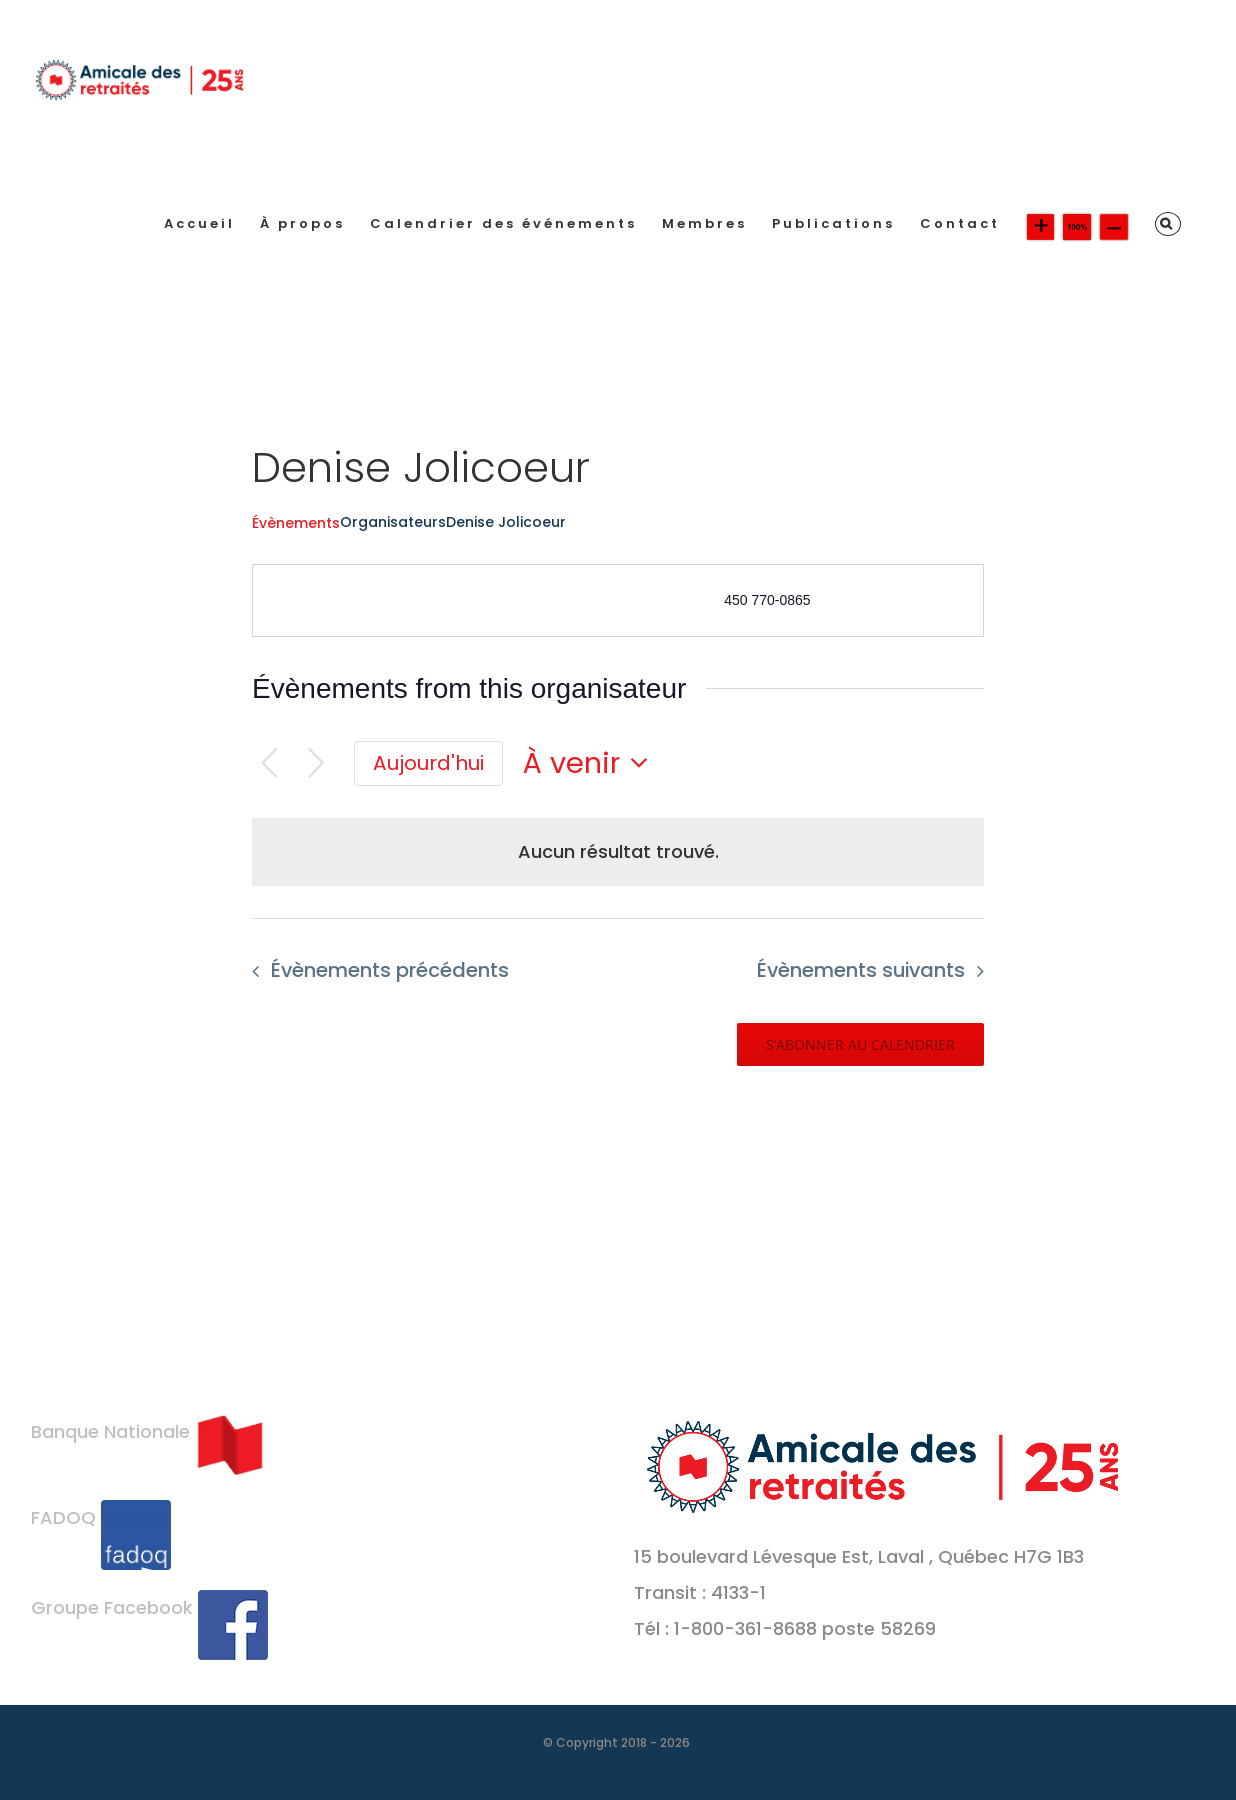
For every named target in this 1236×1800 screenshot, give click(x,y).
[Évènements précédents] (269, 763)
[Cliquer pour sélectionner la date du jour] (428, 764)
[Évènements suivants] (316, 763)
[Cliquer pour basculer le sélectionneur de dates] (591, 763)
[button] (1168, 224)
